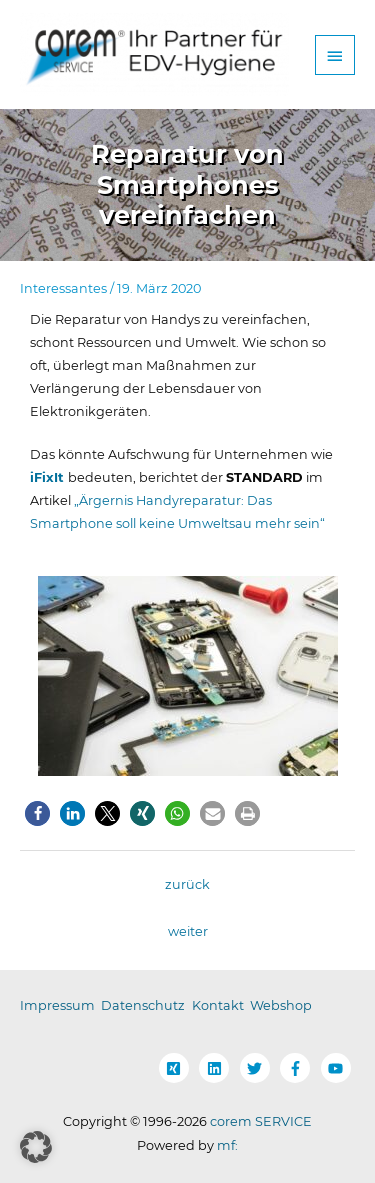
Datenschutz (143, 1005)
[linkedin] (218, 1068)
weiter (188, 931)
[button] (37, 813)
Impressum (57, 1005)
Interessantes (63, 288)
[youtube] (338, 1068)
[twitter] (259, 1068)
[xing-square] (178, 1068)
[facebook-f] (299, 1068)
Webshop (281, 1005)
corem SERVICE (261, 1121)
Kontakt (218, 1005)
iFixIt (49, 477)
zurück (187, 884)
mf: (227, 1145)
